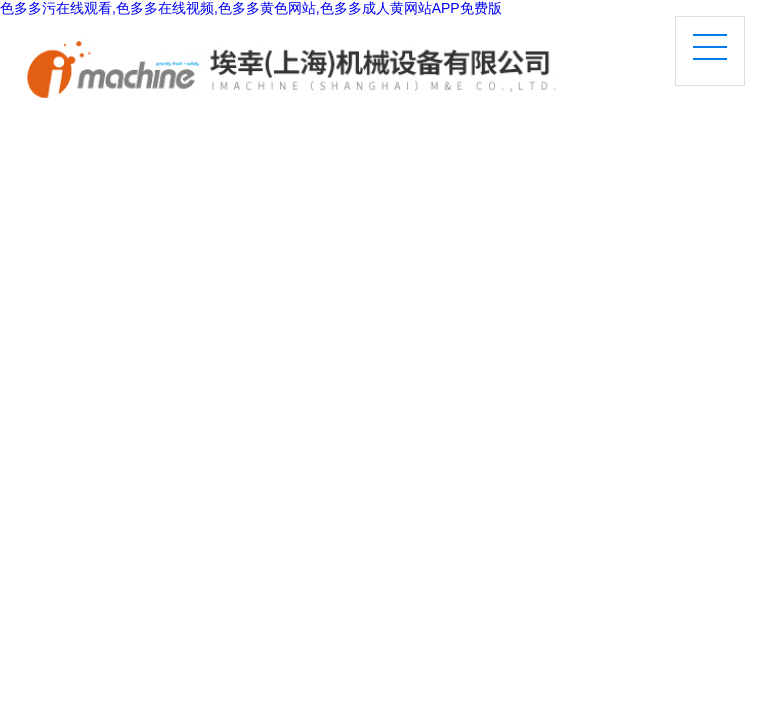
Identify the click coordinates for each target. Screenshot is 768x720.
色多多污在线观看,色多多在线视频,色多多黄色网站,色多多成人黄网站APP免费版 (251, 8)
